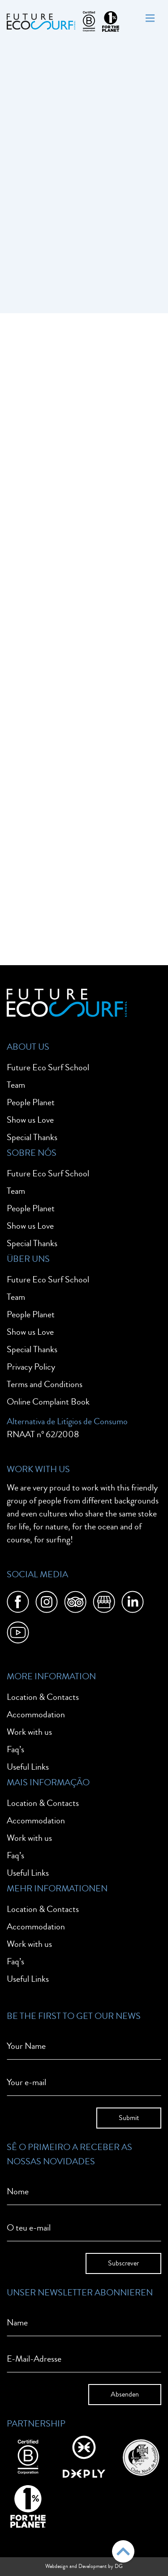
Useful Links (28, 1766)
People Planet (31, 1102)
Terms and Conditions (44, 1384)
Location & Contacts (43, 1696)
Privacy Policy (31, 1366)
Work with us (29, 1731)
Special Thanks (32, 1137)
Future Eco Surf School (48, 1067)
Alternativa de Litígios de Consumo (67, 1421)
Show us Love (30, 1119)
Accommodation (36, 1714)
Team (16, 1084)
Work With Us (38, 1469)
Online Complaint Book (48, 1401)
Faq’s (15, 1749)
